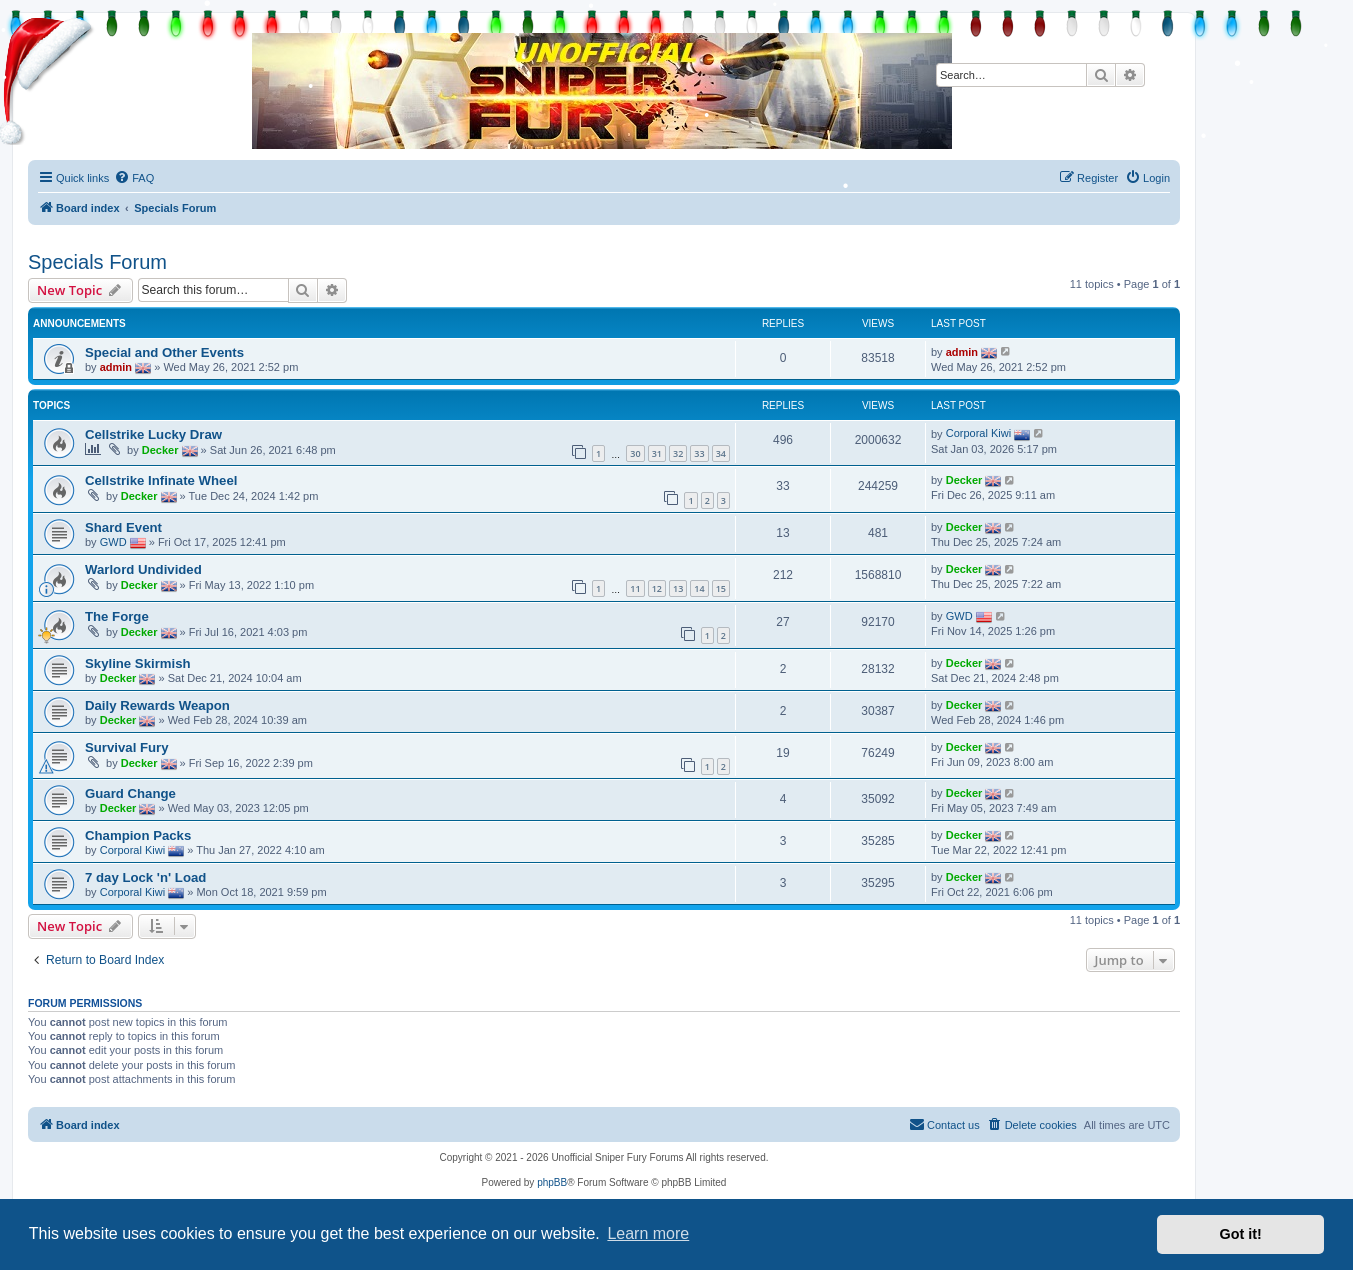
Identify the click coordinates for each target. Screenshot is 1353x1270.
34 (721, 453)
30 (635, 453)
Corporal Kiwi (978, 433)
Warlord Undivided (143, 569)
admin (116, 366)
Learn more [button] (648, 1233)
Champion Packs (138, 835)
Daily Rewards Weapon (157, 705)
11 (635, 588)
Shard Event (123, 527)
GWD (113, 542)
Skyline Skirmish (138, 663)
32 (678, 453)
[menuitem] (134, 178)
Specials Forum (97, 262)
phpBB (552, 1182)
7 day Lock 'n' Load (145, 877)
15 (721, 588)
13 (678, 588)
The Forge (117, 616)
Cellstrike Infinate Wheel (161, 480)
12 (657, 588)
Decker (160, 450)
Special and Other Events (164, 352)
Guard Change (130, 793)
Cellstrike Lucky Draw (153, 434)
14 (699, 588)
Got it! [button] (1241, 1234)
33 (699, 453)
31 (657, 453)
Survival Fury (127, 747)
